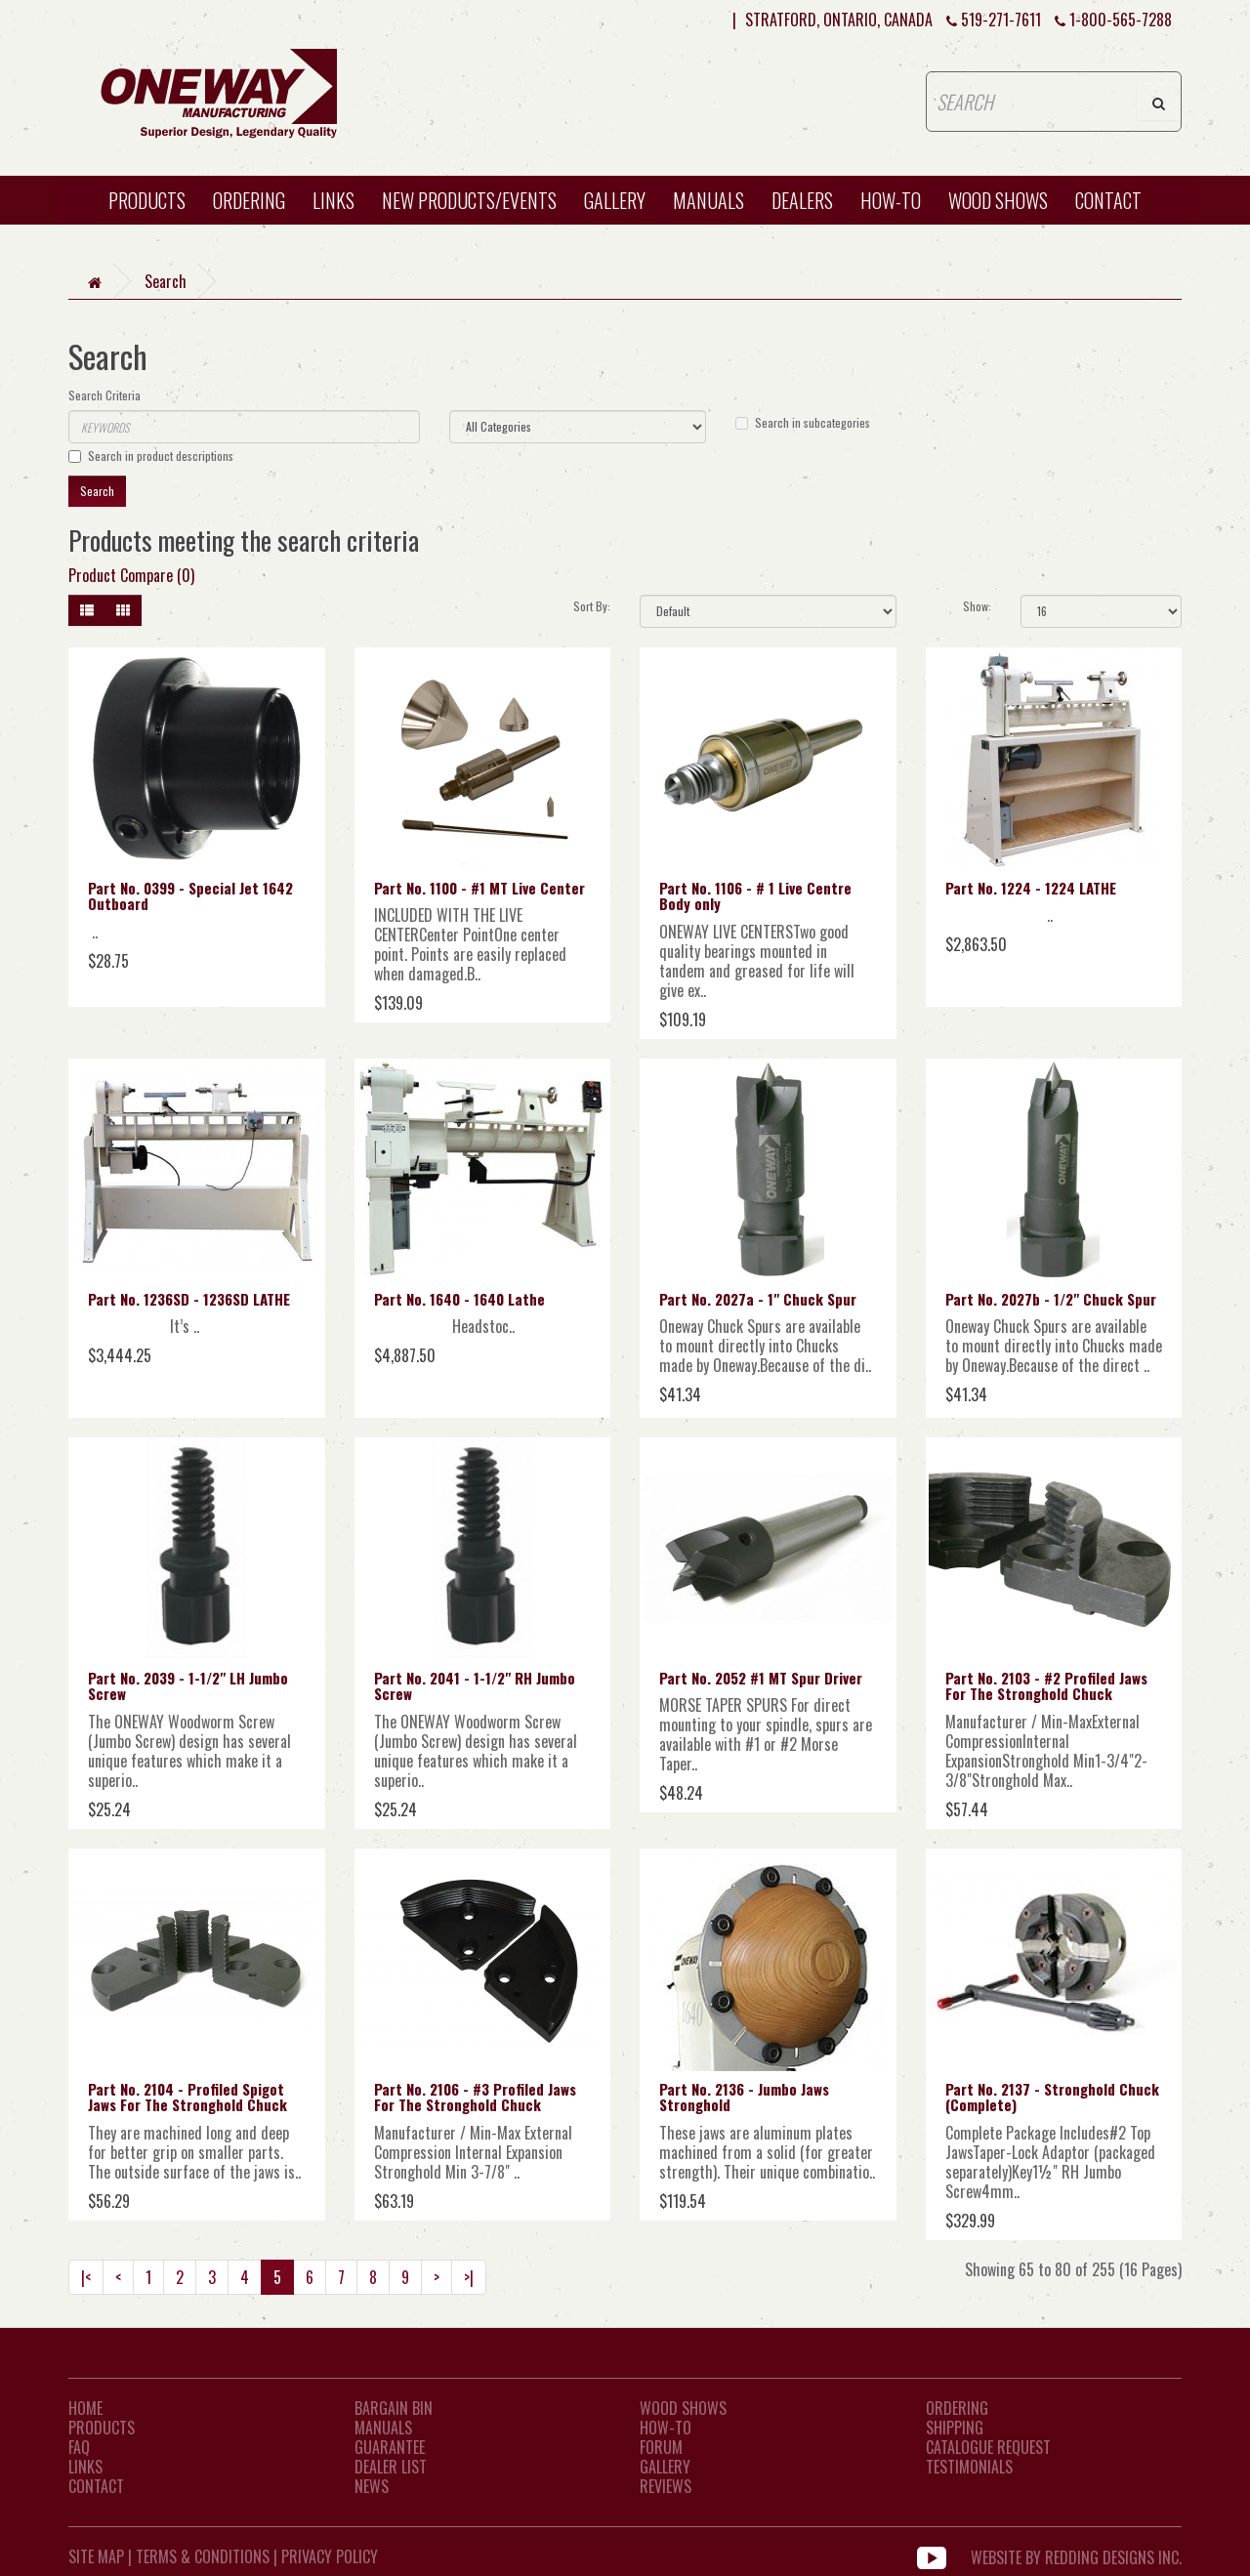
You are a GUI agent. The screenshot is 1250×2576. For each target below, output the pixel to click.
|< (86, 2277)
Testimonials (969, 2466)
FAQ (79, 2447)
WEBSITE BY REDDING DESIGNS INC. (1076, 2556)
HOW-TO (890, 200)
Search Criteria (104, 395)
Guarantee (389, 2447)
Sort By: (591, 606)
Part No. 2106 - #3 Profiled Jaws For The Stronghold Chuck (475, 2097)
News (371, 2486)
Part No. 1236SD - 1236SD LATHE (189, 1298)
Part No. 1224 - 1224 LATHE (1030, 887)
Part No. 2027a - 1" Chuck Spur (757, 1298)
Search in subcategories (802, 422)
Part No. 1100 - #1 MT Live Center (479, 887)
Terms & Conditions (203, 2556)
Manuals (708, 200)
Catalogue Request (988, 2447)
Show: (977, 606)
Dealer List (390, 2466)
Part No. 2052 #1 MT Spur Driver (760, 1677)
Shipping (954, 2427)
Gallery (615, 200)
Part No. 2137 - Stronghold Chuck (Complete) (1052, 2097)
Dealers (802, 200)
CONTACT (1108, 200)
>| (469, 2277)
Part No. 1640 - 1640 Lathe (459, 1298)
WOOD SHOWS (998, 200)
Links (333, 200)
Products (147, 200)
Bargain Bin (393, 2408)
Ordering (249, 200)
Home (85, 2408)
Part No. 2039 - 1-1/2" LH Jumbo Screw (188, 1686)
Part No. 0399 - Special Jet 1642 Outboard (190, 896)
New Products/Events (469, 200)
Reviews (665, 2486)
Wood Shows (683, 2408)
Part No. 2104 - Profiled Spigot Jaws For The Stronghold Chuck (187, 2097)
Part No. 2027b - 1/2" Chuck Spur (1050, 1298)
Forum (661, 2447)
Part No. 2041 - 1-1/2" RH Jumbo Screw (474, 1686)
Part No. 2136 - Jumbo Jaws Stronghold (744, 2097)
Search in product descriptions (150, 455)
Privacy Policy (329, 2556)
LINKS (85, 2466)
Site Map (96, 2556)
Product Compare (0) (131, 575)
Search (166, 281)
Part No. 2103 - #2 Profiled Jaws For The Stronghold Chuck (1046, 1686)
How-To (665, 2427)
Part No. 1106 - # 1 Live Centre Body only (755, 896)
